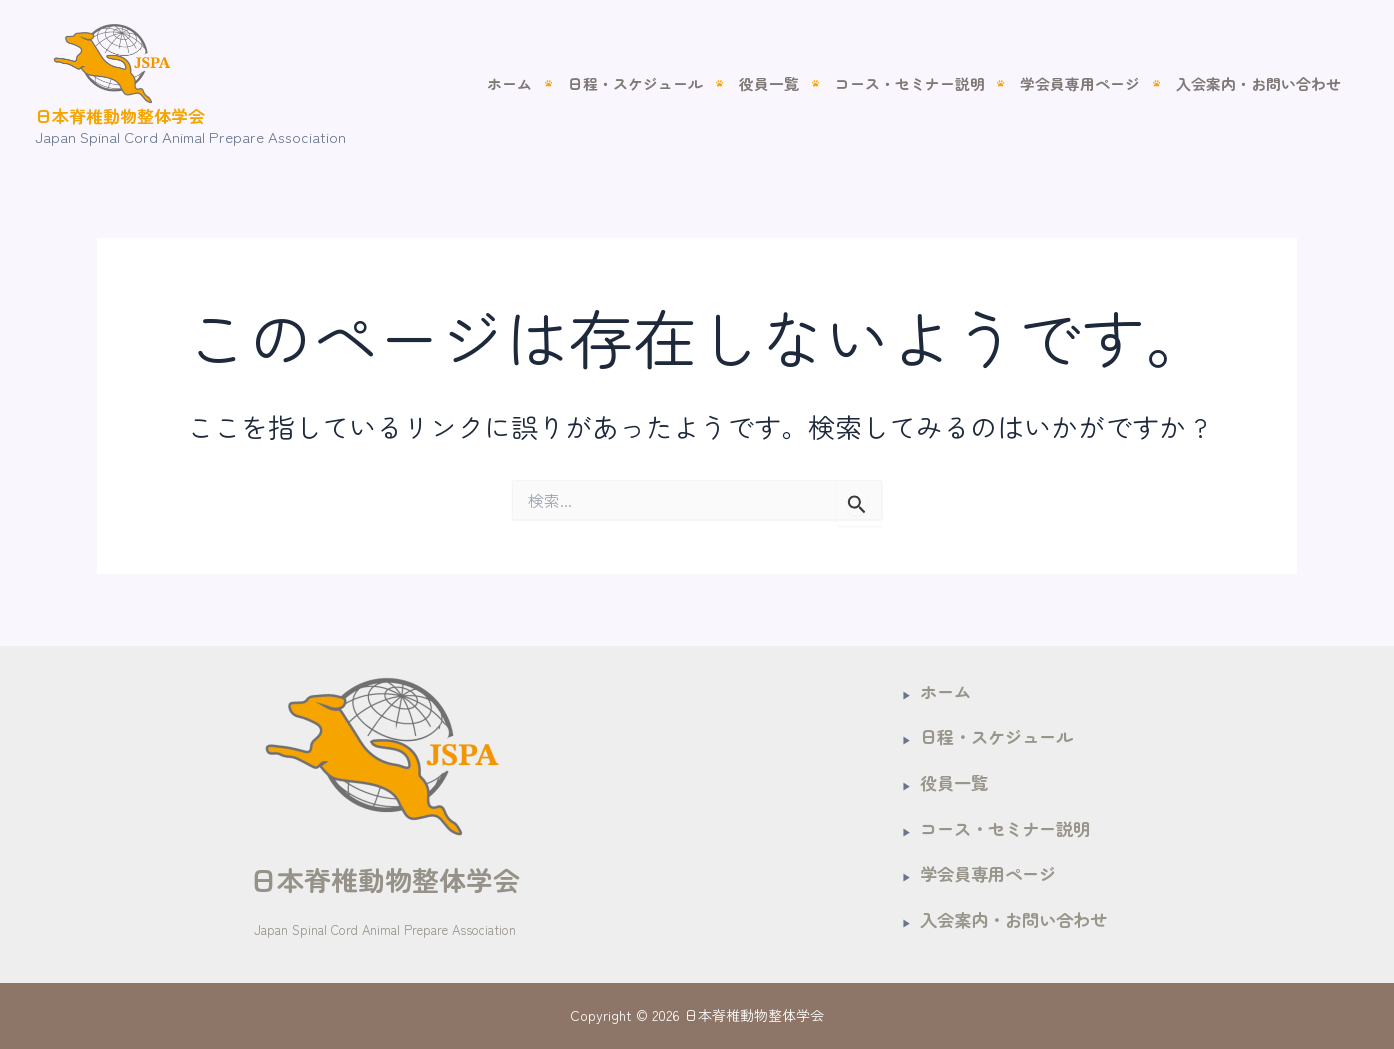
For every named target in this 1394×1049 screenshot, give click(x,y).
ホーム (542, 83)
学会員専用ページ (1089, 83)
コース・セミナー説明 (924, 83)
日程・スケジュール (662, 83)
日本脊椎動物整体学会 (120, 115)
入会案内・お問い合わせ (1261, 83)
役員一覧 (789, 83)
